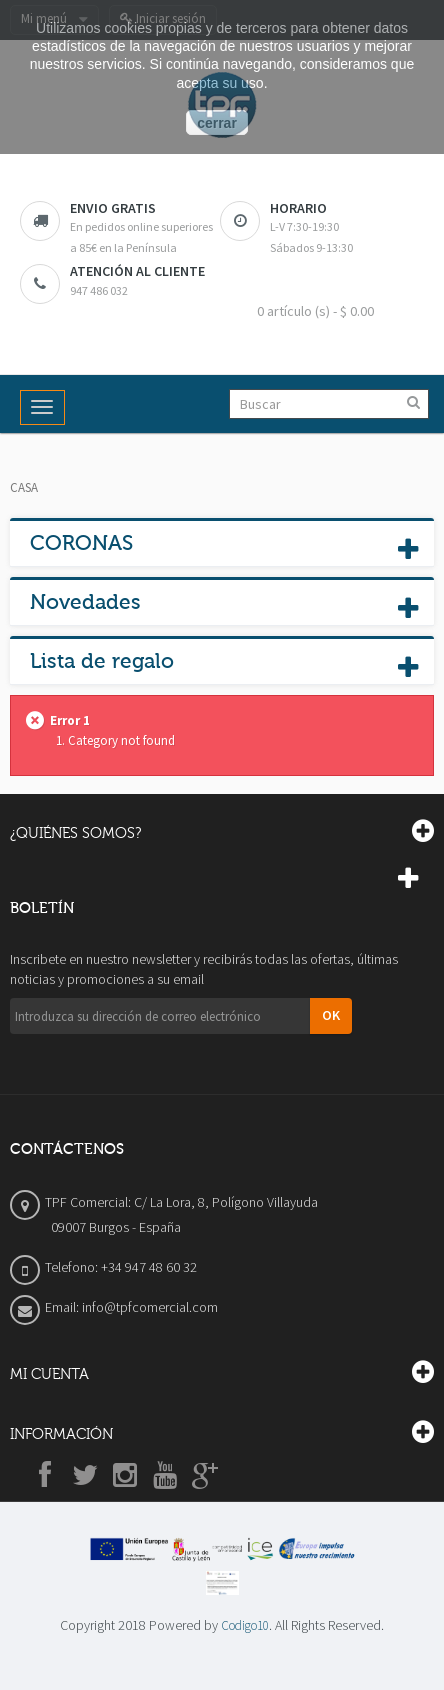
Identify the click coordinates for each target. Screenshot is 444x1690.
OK (331, 1015)
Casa (24, 487)
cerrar (217, 123)
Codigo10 (245, 1625)
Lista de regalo (102, 661)
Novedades (85, 602)
